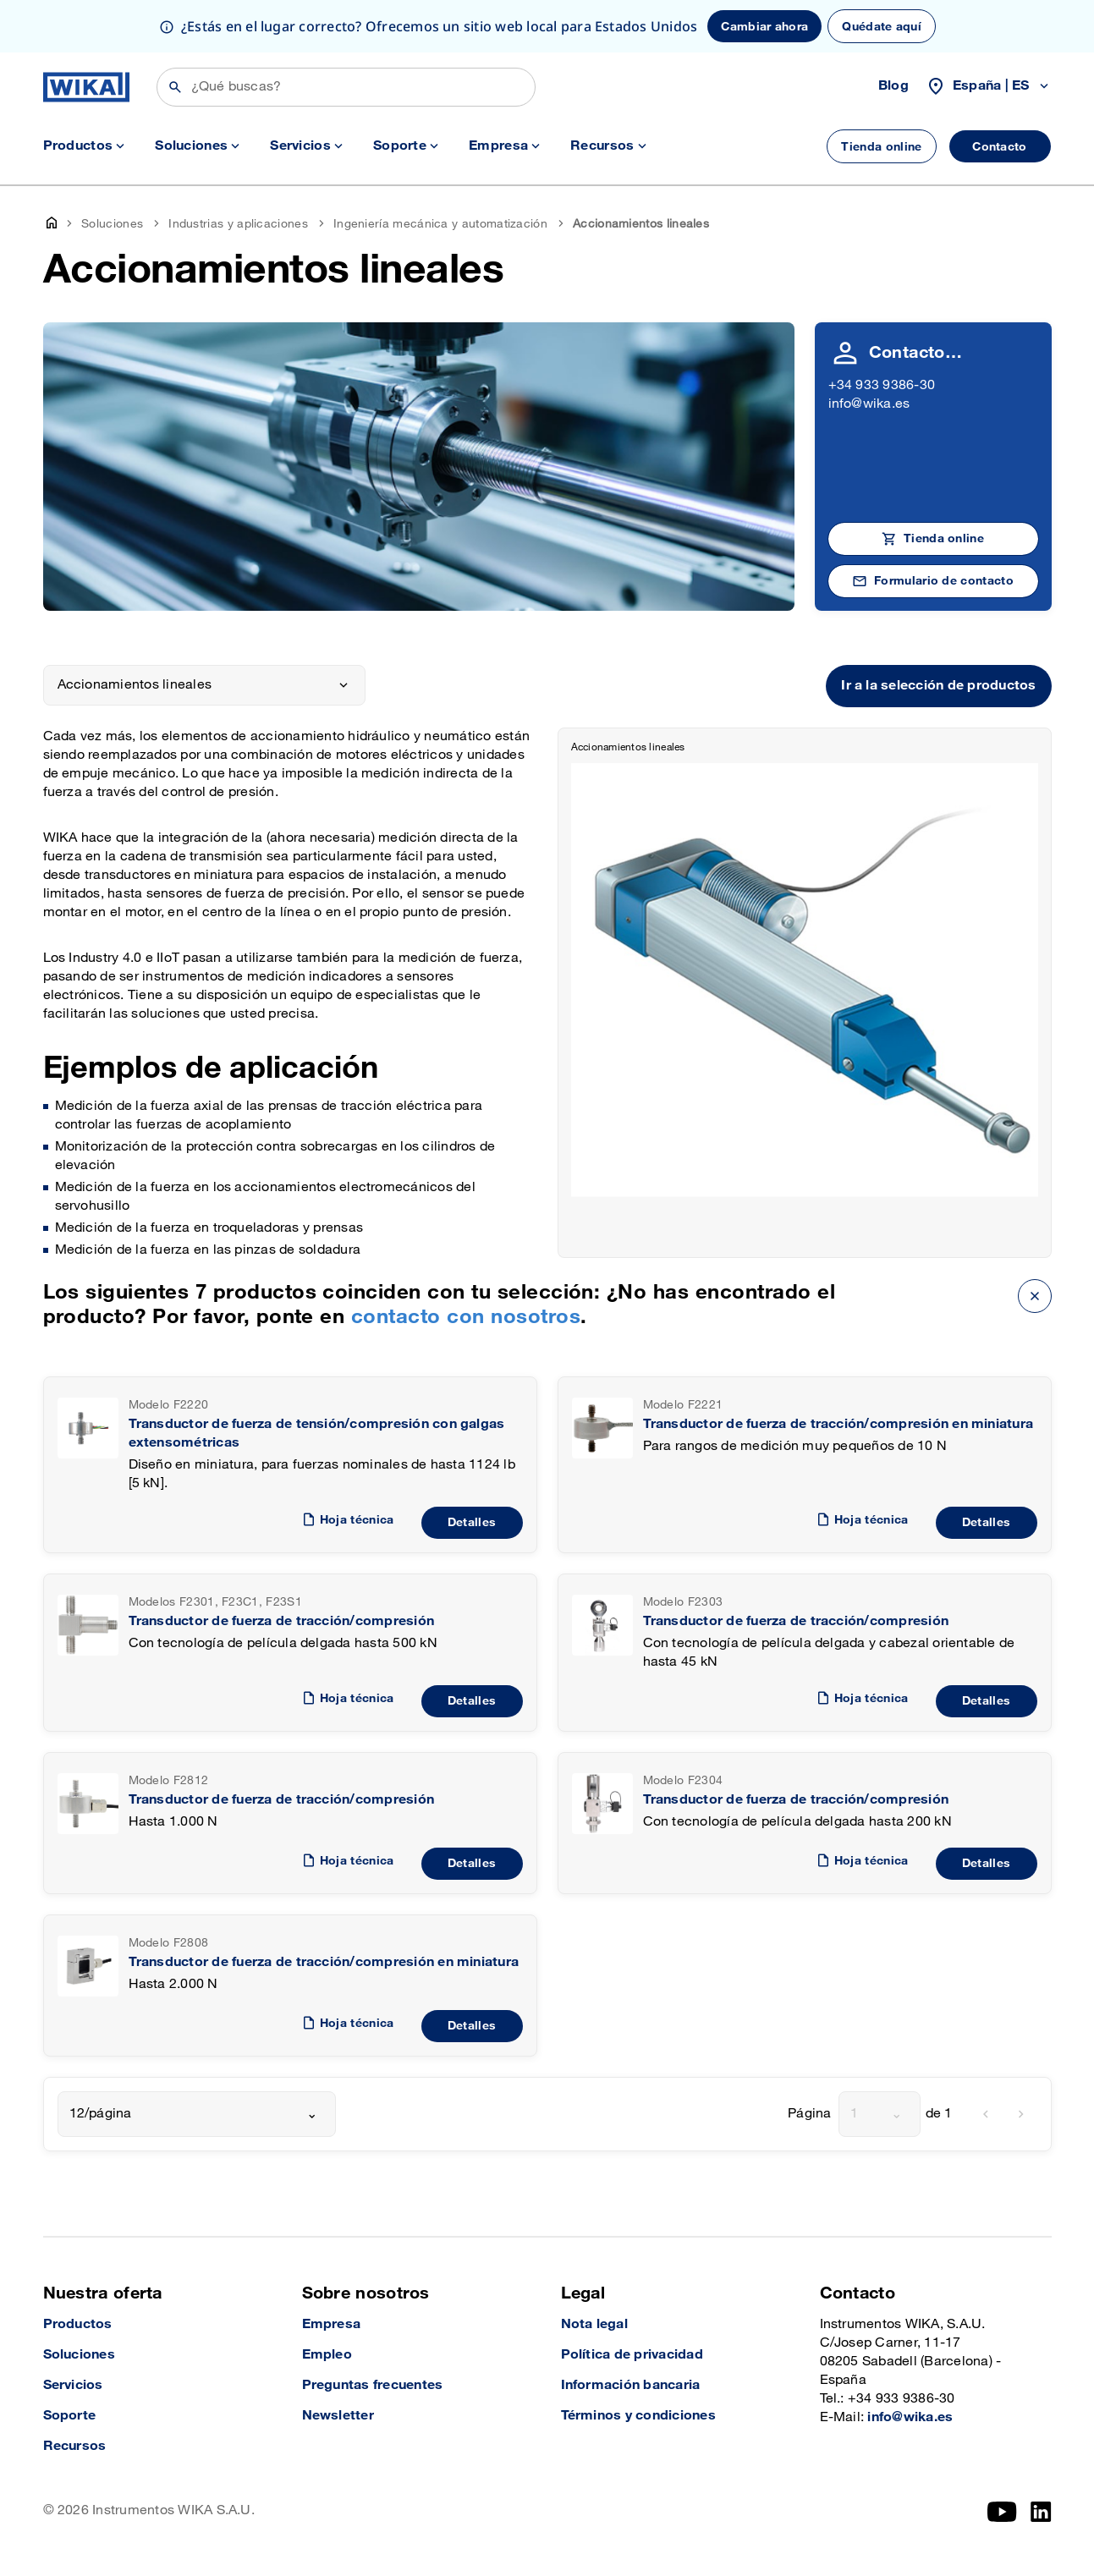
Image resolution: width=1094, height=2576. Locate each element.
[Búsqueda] (346, 87)
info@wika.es (869, 404)
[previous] (986, 2114)
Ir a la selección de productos (938, 686)
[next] (1021, 2114)
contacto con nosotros (465, 1316)
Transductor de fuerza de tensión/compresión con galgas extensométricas (317, 1433)
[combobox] (197, 2114)
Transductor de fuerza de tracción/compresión (282, 1621)
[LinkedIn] (1041, 2512)
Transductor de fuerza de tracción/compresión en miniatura (838, 1424)
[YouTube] (1002, 2512)
